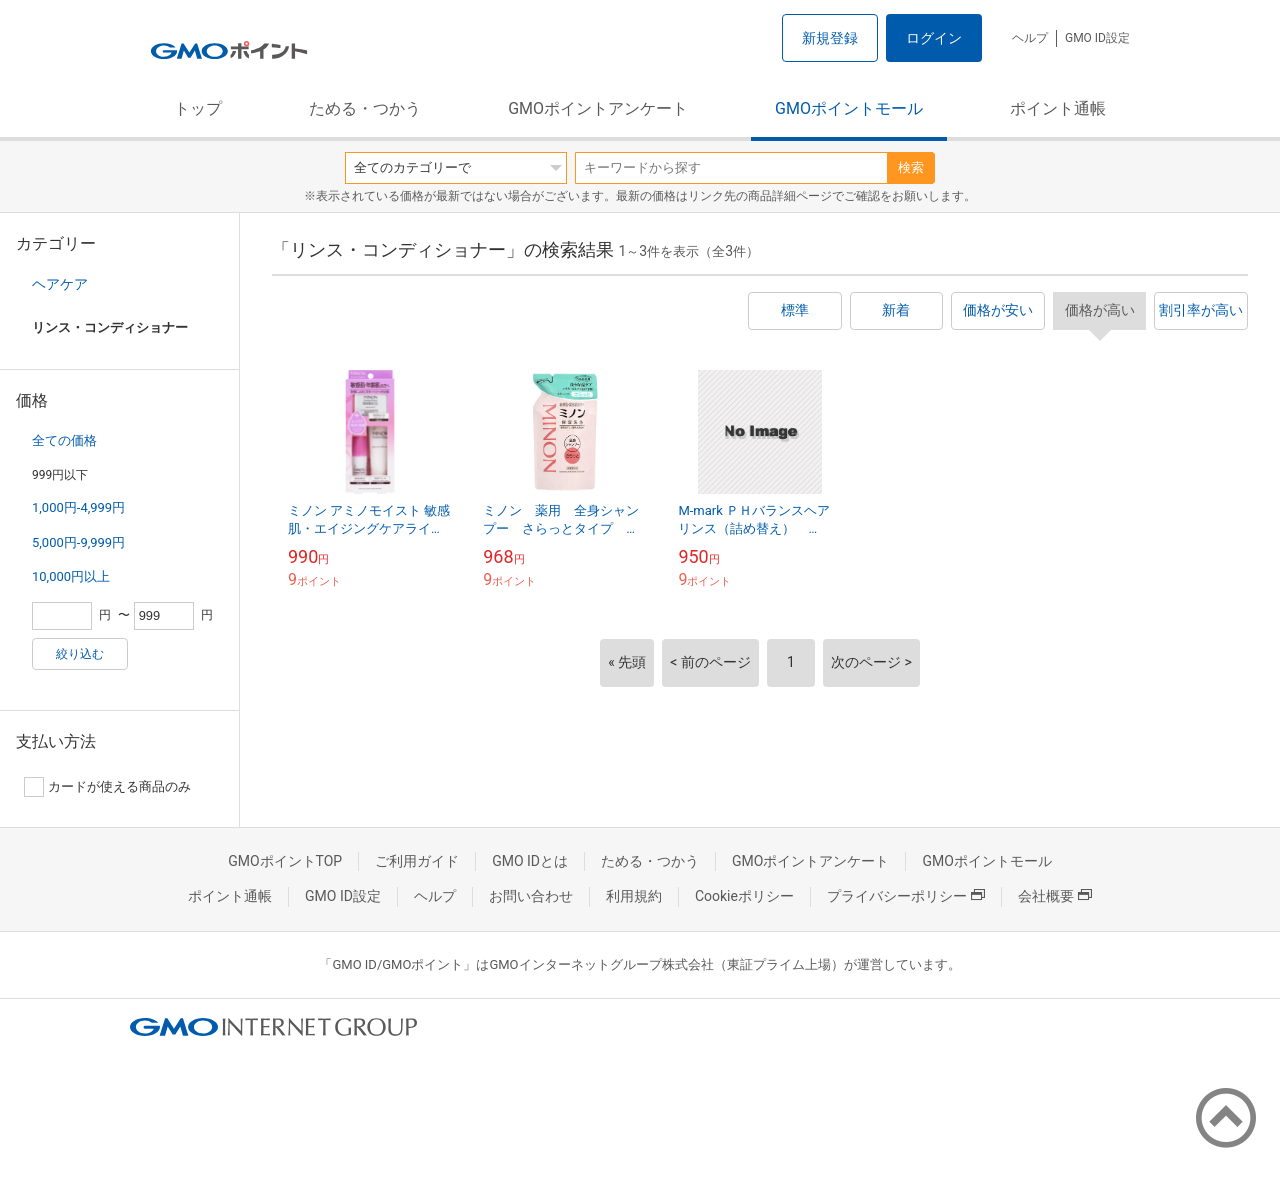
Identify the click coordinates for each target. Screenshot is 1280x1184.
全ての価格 (64, 440)
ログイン (934, 38)
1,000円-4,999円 (78, 507)
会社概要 (1055, 896)
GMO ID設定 (1097, 38)
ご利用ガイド (417, 861)
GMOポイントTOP (285, 861)
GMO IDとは (530, 861)
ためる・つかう (365, 108)
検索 (911, 167)
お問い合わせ (531, 896)
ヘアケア (60, 284)
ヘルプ (1030, 38)
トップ (198, 108)
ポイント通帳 (1058, 108)
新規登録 (830, 38)
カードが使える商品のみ (107, 787)
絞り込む (80, 654)
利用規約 (634, 896)
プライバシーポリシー (906, 896)
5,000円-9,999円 (78, 542)
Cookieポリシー (744, 896)
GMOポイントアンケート (598, 108)
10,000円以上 (71, 576)
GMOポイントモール (849, 108)
